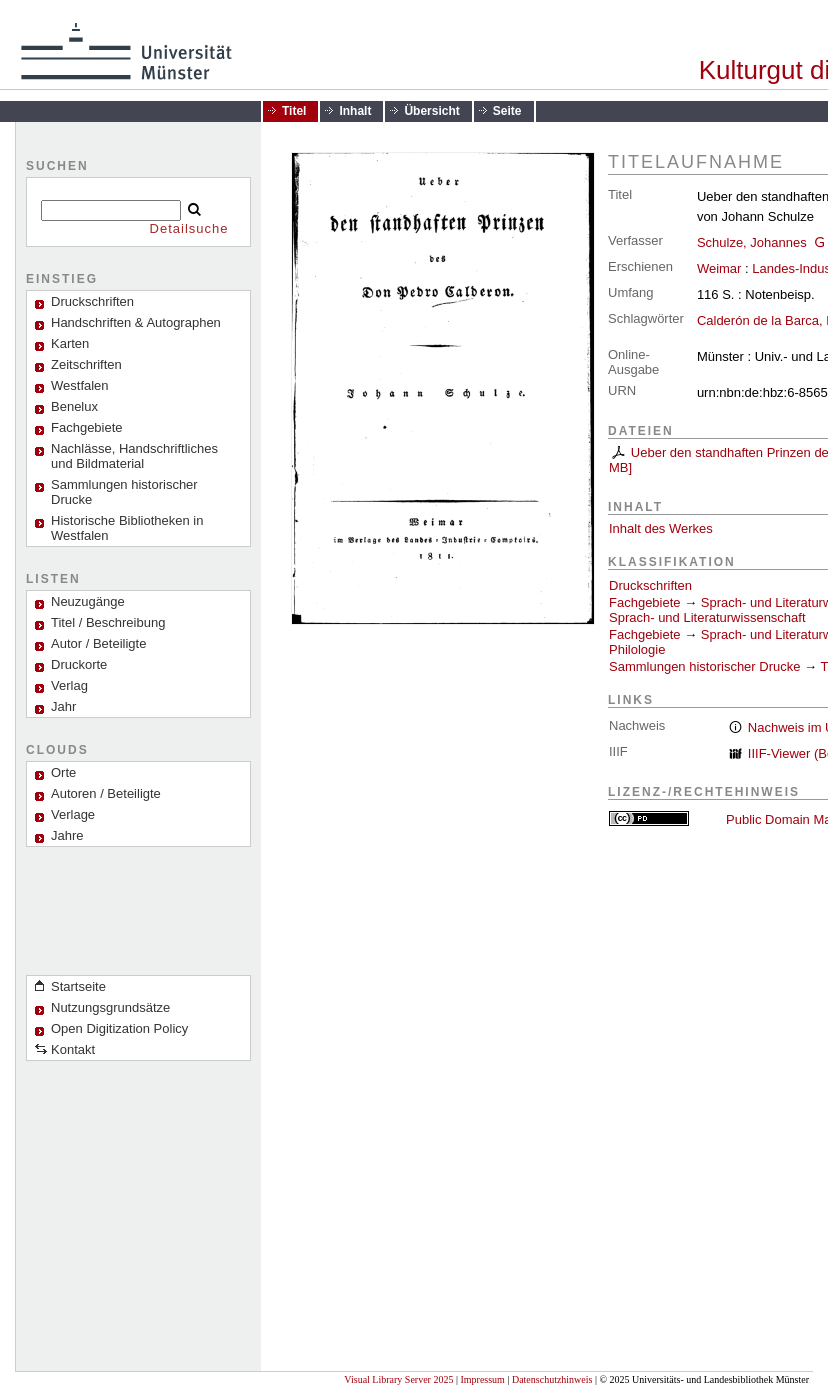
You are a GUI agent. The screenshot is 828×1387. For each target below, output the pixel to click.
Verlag (69, 685)
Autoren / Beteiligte (106, 793)
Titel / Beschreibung (108, 622)
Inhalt (355, 111)
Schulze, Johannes (752, 242)
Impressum (482, 1379)
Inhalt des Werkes (661, 528)
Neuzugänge (88, 601)
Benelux (74, 406)
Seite (507, 111)
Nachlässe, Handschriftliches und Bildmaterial (134, 456)
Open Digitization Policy (119, 1028)
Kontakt (73, 1049)
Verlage (73, 814)
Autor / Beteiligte (98, 643)
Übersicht (431, 111)
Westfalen (80, 385)
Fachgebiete (87, 427)
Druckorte (79, 664)
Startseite (78, 986)
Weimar (719, 268)
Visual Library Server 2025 (398, 1379)
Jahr (63, 706)
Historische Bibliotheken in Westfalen (127, 528)
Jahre (67, 835)
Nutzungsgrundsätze (110, 1007)
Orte (63, 772)
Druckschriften (650, 585)
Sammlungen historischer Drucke (124, 492)
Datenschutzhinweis (552, 1379)
